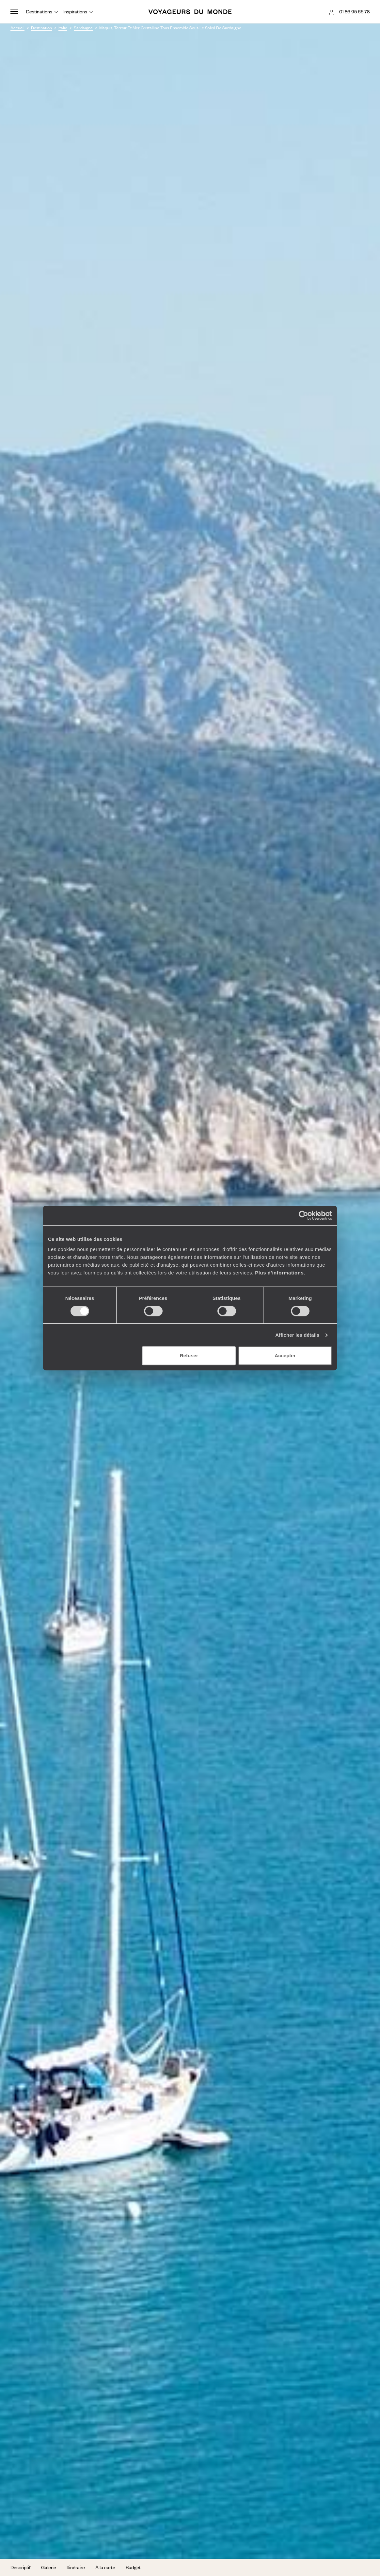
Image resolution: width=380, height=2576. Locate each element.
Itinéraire (76, 2567)
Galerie (48, 2567)
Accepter (285, 1355)
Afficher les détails (297, 1335)
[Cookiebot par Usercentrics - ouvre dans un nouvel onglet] (303, 1215)
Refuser (189, 1355)
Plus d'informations (279, 1272)
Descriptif (20, 2567)
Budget (133, 2567)
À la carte (105, 2567)
